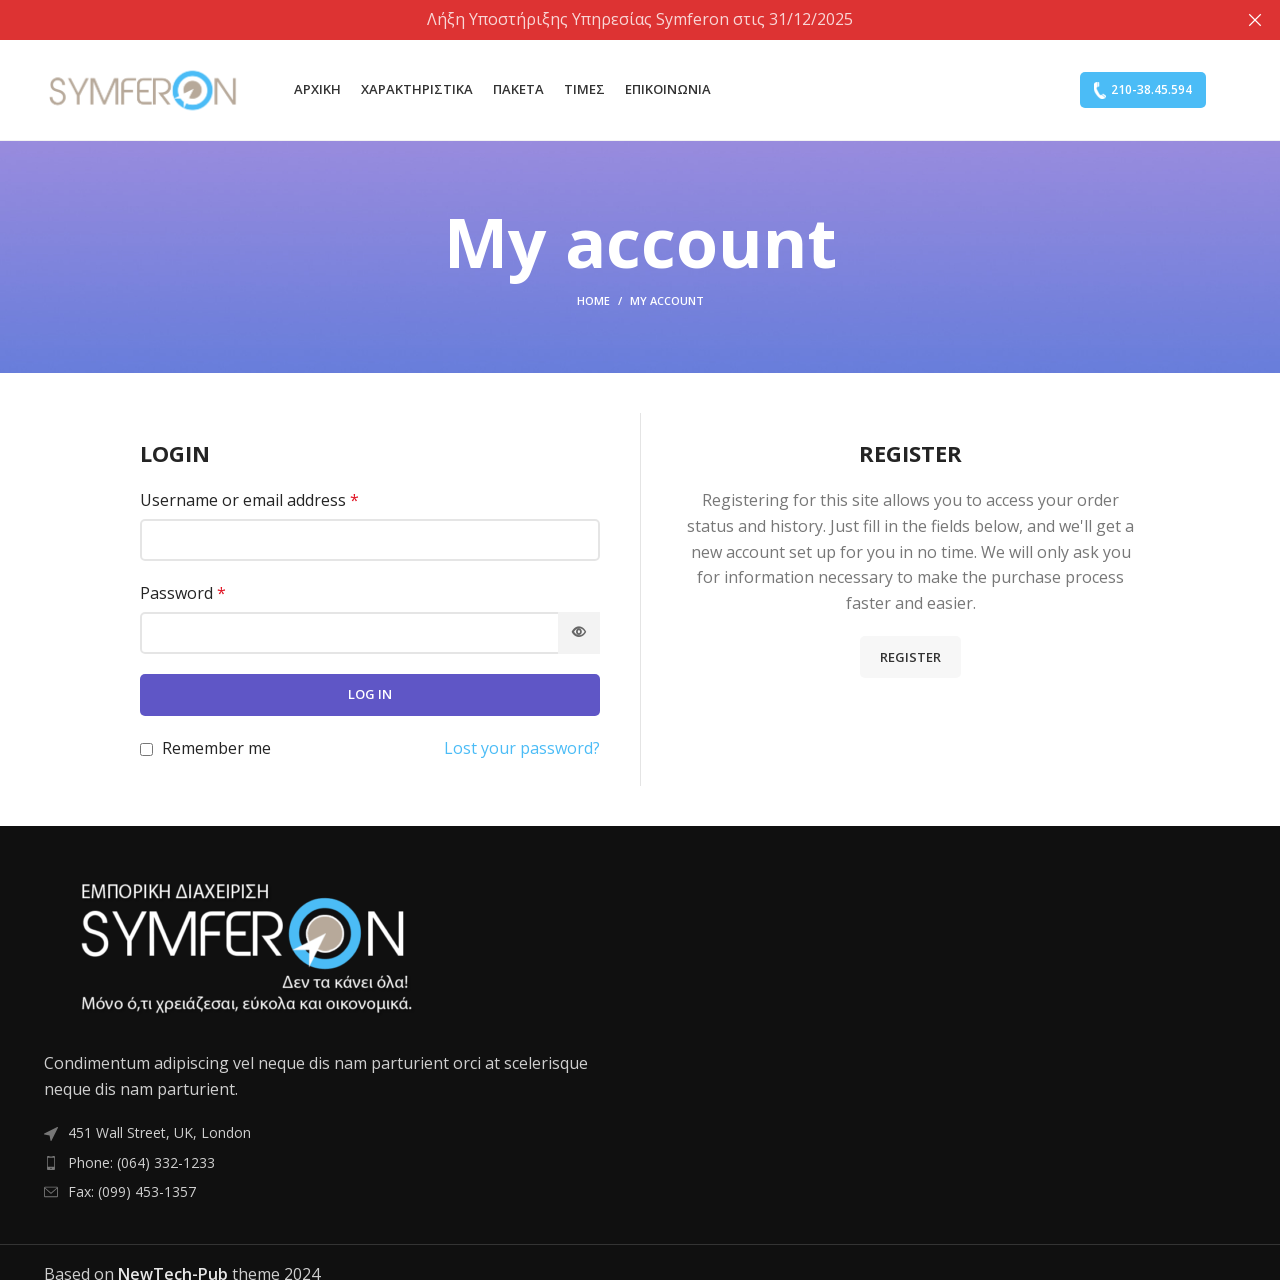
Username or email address (249, 500)
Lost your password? (522, 747)
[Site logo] (144, 88)
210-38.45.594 (1143, 89)
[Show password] (579, 632)
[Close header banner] (1255, 20)
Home (593, 299)
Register (910, 656)
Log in (370, 693)
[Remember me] (146, 748)
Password (183, 592)
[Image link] (244, 946)
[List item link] (334, 1162)
